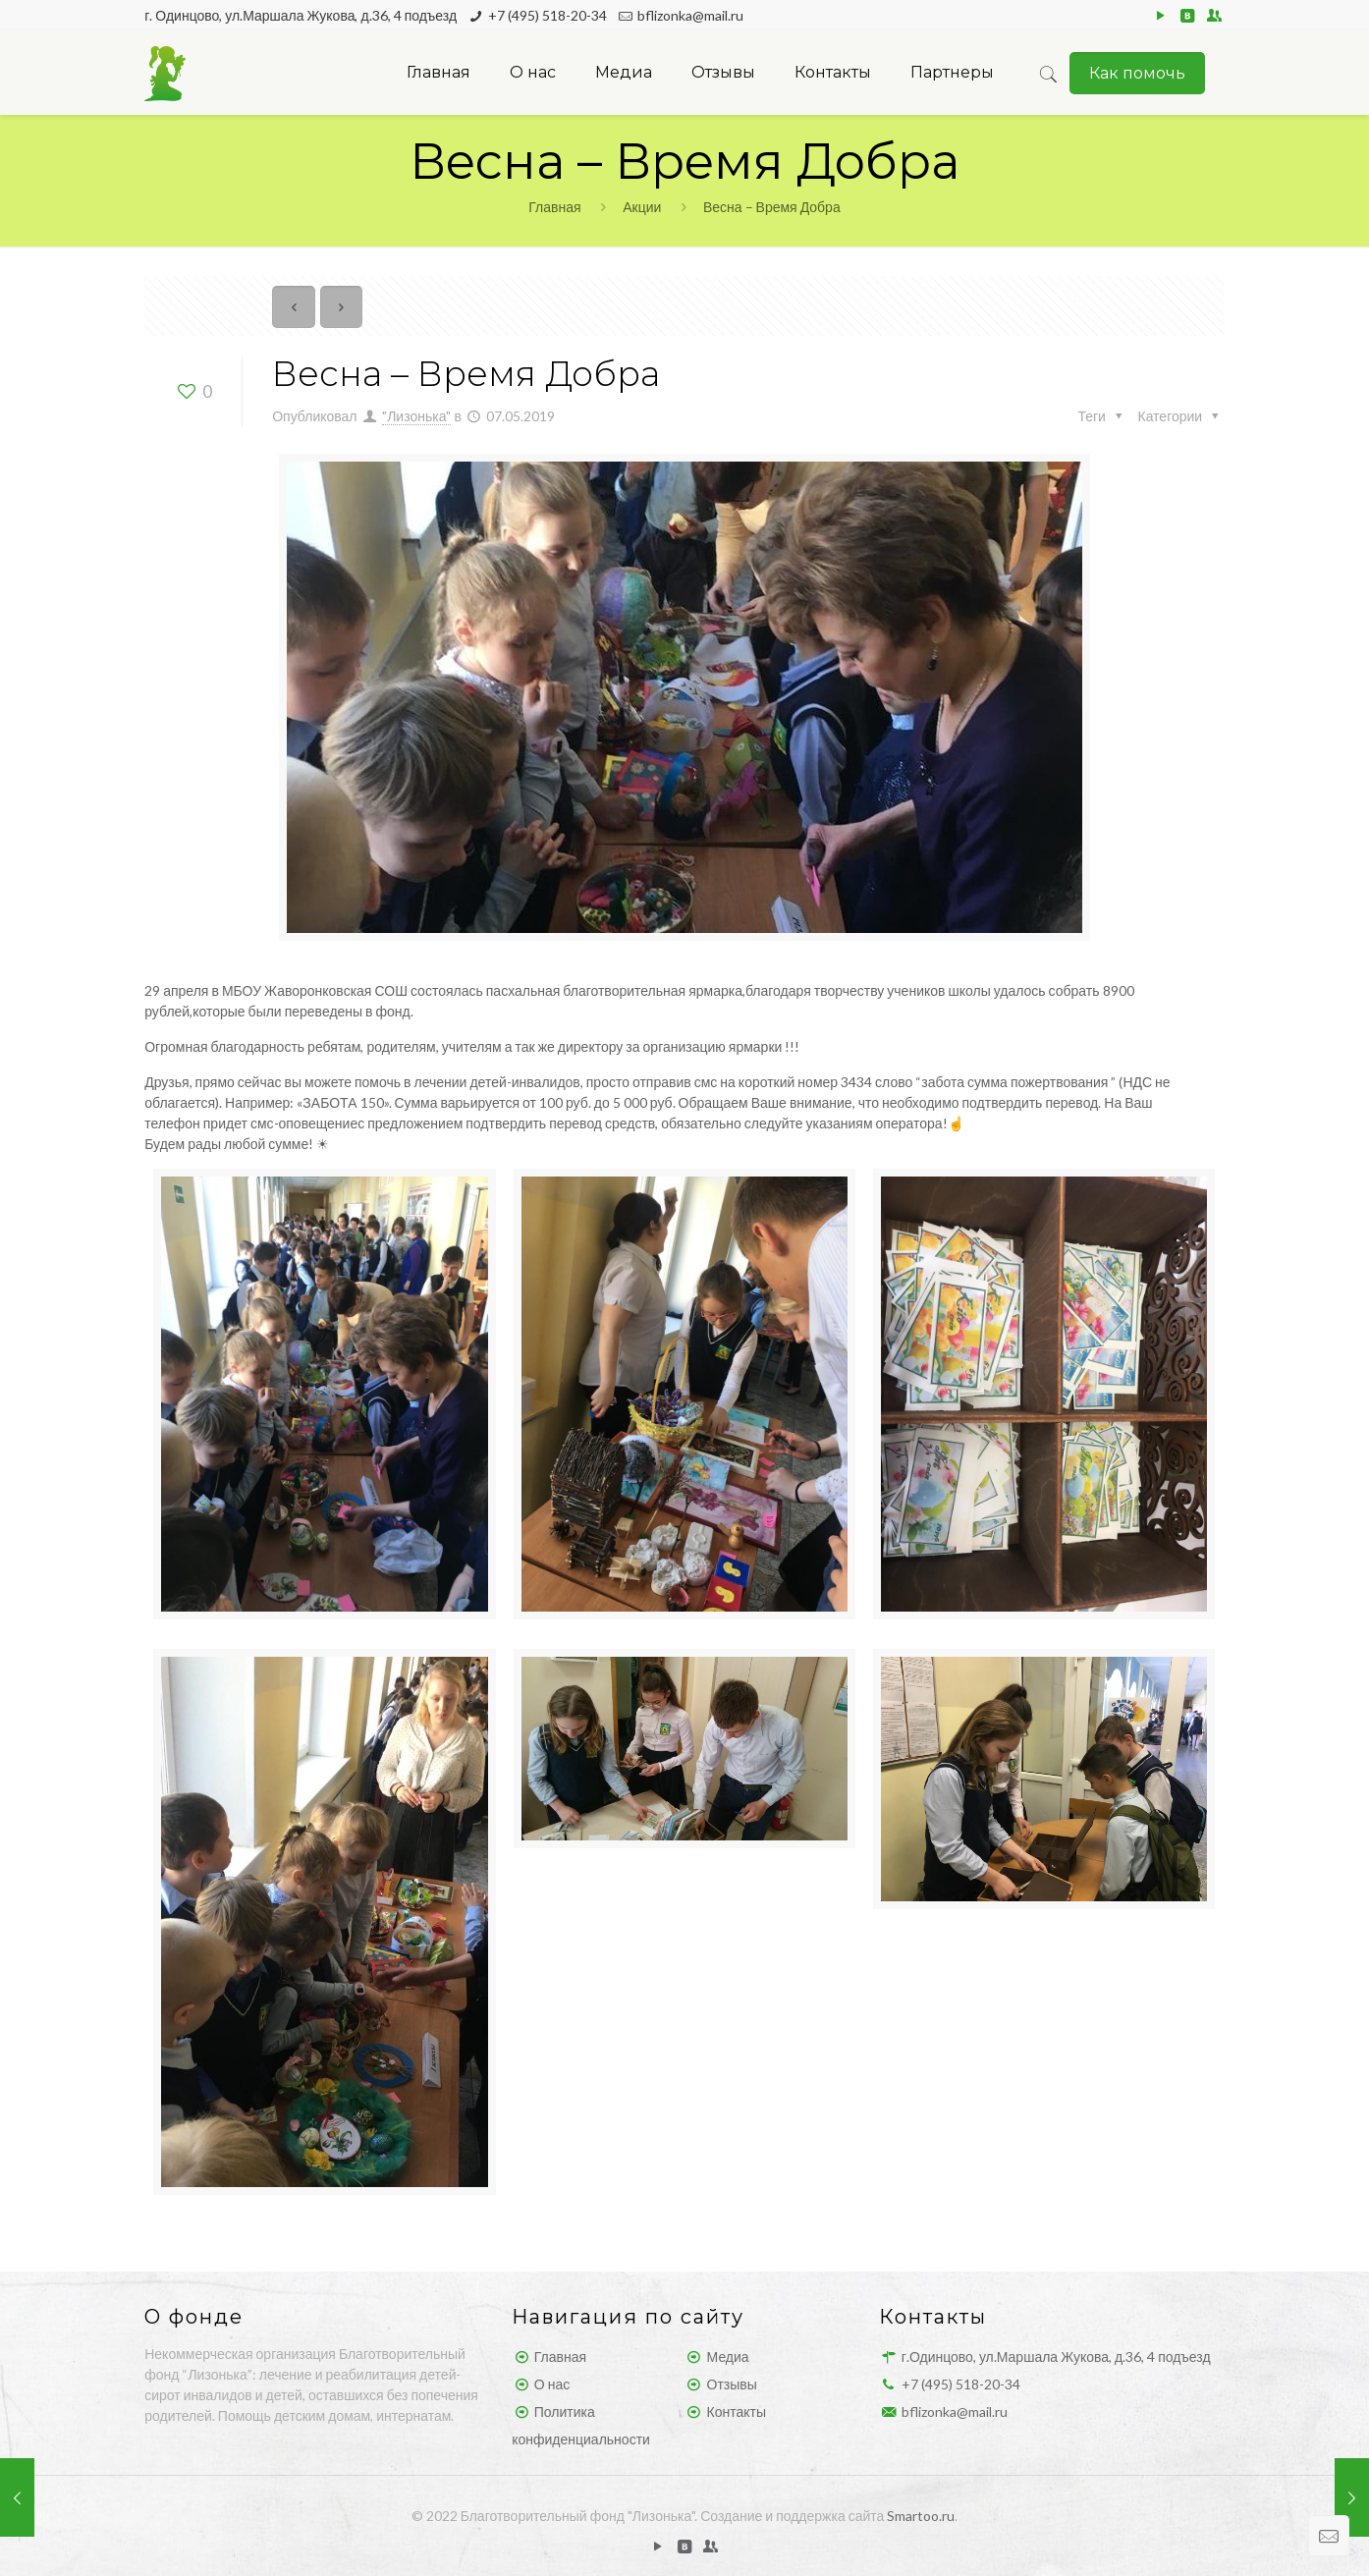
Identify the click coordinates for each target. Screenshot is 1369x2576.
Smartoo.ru (921, 2515)
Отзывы (732, 2384)
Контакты (736, 2411)
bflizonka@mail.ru (690, 15)
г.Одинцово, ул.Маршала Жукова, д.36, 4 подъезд (1056, 2356)
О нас (552, 2384)
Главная (554, 206)
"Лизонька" (416, 416)
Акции (642, 206)
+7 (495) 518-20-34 (547, 15)
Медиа (728, 2356)
